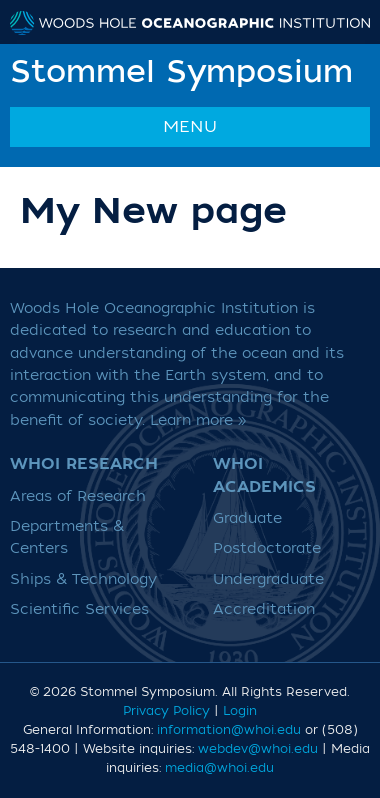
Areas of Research (78, 496)
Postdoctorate (267, 548)
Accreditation (264, 609)
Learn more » (198, 420)
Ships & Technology (83, 579)
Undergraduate (268, 579)
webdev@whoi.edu (258, 749)
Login (240, 711)
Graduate (247, 518)
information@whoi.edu (229, 730)
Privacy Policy (166, 711)
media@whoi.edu (219, 768)
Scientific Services (79, 609)
